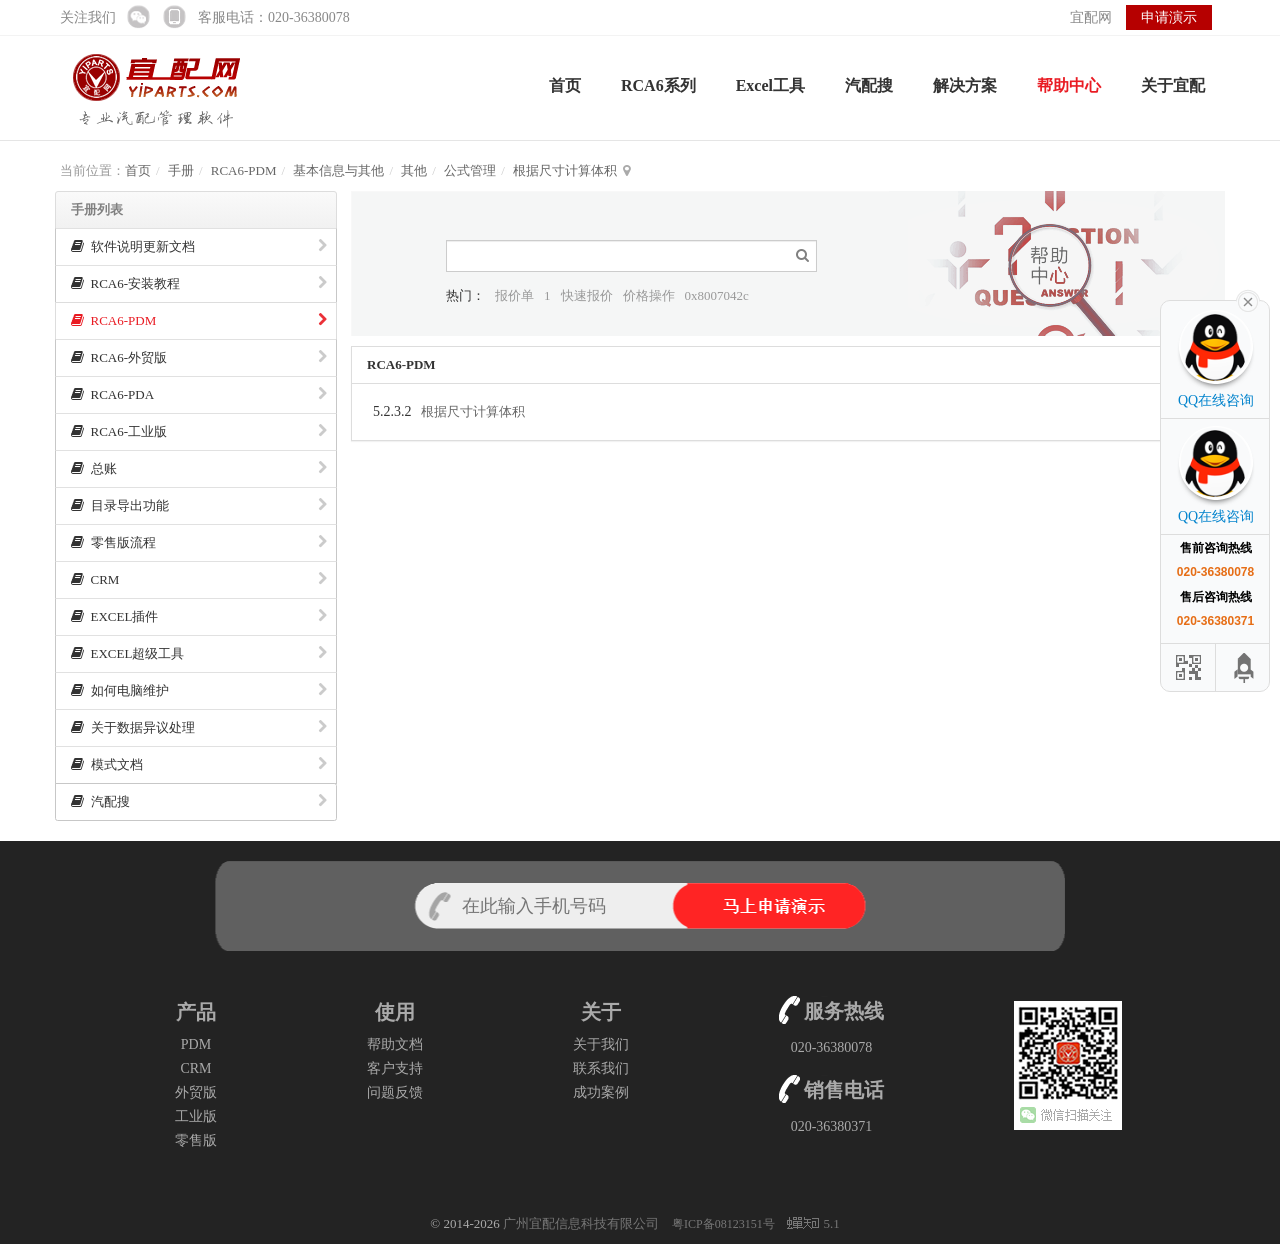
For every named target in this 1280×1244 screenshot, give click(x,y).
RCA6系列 (658, 85)
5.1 (813, 1225)
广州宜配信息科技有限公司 (581, 1223)
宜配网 (1091, 17)
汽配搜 (869, 85)
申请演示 (1169, 17)
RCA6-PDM (244, 170)
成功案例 (601, 1092)
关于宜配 (1173, 85)
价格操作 (649, 295)
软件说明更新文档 (199, 246)
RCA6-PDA (199, 394)
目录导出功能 (199, 505)
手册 (181, 170)
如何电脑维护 (199, 690)
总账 (199, 468)
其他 (414, 170)
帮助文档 (395, 1044)
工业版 (196, 1116)
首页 (565, 85)
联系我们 (601, 1068)
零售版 (196, 1140)
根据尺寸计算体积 (565, 170)
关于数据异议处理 (199, 727)
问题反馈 (395, 1092)
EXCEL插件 (199, 616)
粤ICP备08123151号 (725, 1224)
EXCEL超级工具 (199, 653)
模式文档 (199, 764)
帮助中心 (1069, 85)
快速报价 (587, 295)
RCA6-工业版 (199, 431)
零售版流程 (199, 542)
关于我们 (601, 1044)
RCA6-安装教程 (199, 283)
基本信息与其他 (338, 170)
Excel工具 (770, 85)
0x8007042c (717, 295)
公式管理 (470, 170)
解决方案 (965, 85)
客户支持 (395, 1068)
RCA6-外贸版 (199, 357)
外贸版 (196, 1092)
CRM (199, 579)
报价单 (514, 295)
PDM (196, 1044)
